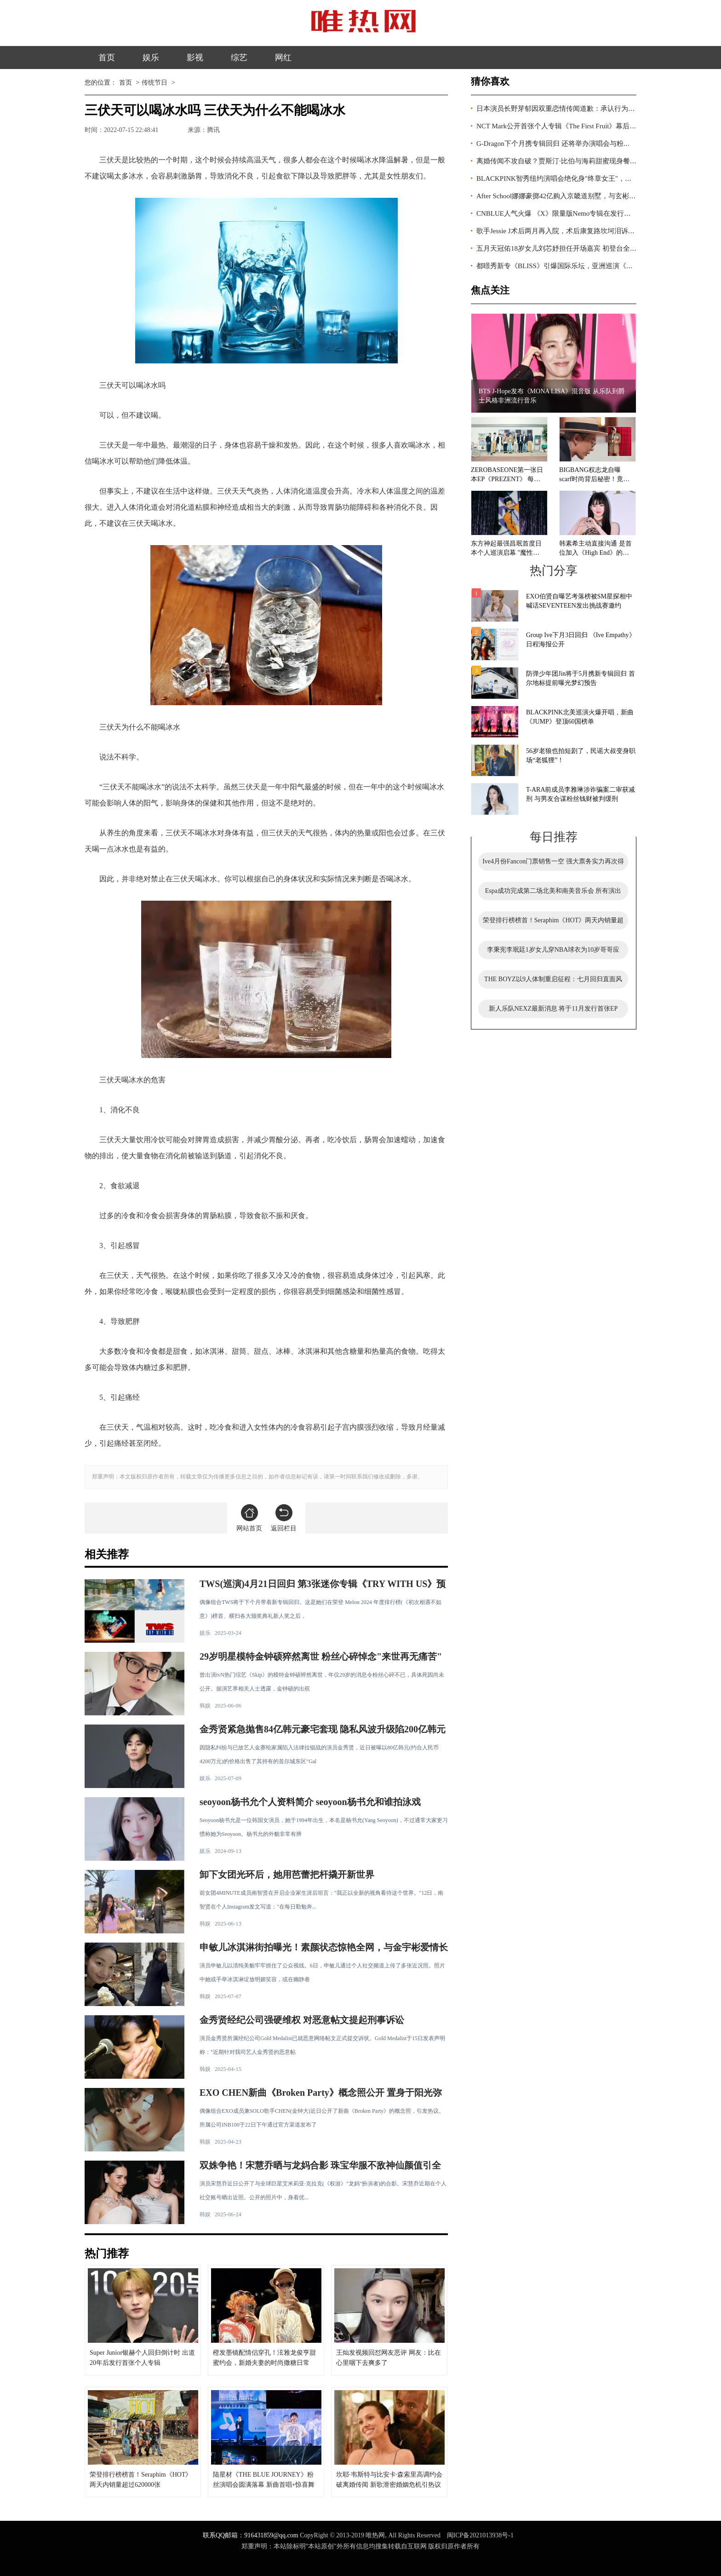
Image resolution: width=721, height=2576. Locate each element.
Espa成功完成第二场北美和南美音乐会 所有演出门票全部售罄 (553, 893)
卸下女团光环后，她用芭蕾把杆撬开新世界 (287, 1874)
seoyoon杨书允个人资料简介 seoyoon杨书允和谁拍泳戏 (310, 1802)
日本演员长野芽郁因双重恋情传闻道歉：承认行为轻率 (559, 108)
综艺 (239, 57)
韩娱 (205, 1705)
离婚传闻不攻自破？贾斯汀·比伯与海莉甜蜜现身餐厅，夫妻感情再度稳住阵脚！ (598, 161)
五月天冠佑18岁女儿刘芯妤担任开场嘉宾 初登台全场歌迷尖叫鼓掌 (577, 248)
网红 (283, 57)
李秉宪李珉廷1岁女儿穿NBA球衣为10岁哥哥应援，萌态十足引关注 (553, 952)
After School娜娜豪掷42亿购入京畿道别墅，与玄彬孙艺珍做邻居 (573, 196)
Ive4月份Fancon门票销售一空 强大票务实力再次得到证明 (553, 864)
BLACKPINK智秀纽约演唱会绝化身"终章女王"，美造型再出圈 (571, 178)
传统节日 (154, 82)
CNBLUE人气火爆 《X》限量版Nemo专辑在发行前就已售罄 (567, 213)
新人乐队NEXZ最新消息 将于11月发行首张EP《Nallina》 (553, 1011)
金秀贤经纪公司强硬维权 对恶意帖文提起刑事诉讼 (302, 2020)
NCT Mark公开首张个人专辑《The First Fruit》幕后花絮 (559, 126)
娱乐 (151, 57)
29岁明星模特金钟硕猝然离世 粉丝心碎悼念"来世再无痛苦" (321, 1656)
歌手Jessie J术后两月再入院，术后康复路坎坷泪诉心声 (559, 231)
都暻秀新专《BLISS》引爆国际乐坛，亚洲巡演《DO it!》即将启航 (577, 266)
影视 (195, 57)
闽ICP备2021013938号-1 (480, 2535)
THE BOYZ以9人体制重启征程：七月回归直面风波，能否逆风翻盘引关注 (553, 982)
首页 (106, 57)
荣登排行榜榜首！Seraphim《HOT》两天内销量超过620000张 (553, 923)
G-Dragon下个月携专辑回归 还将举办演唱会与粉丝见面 (560, 143)
